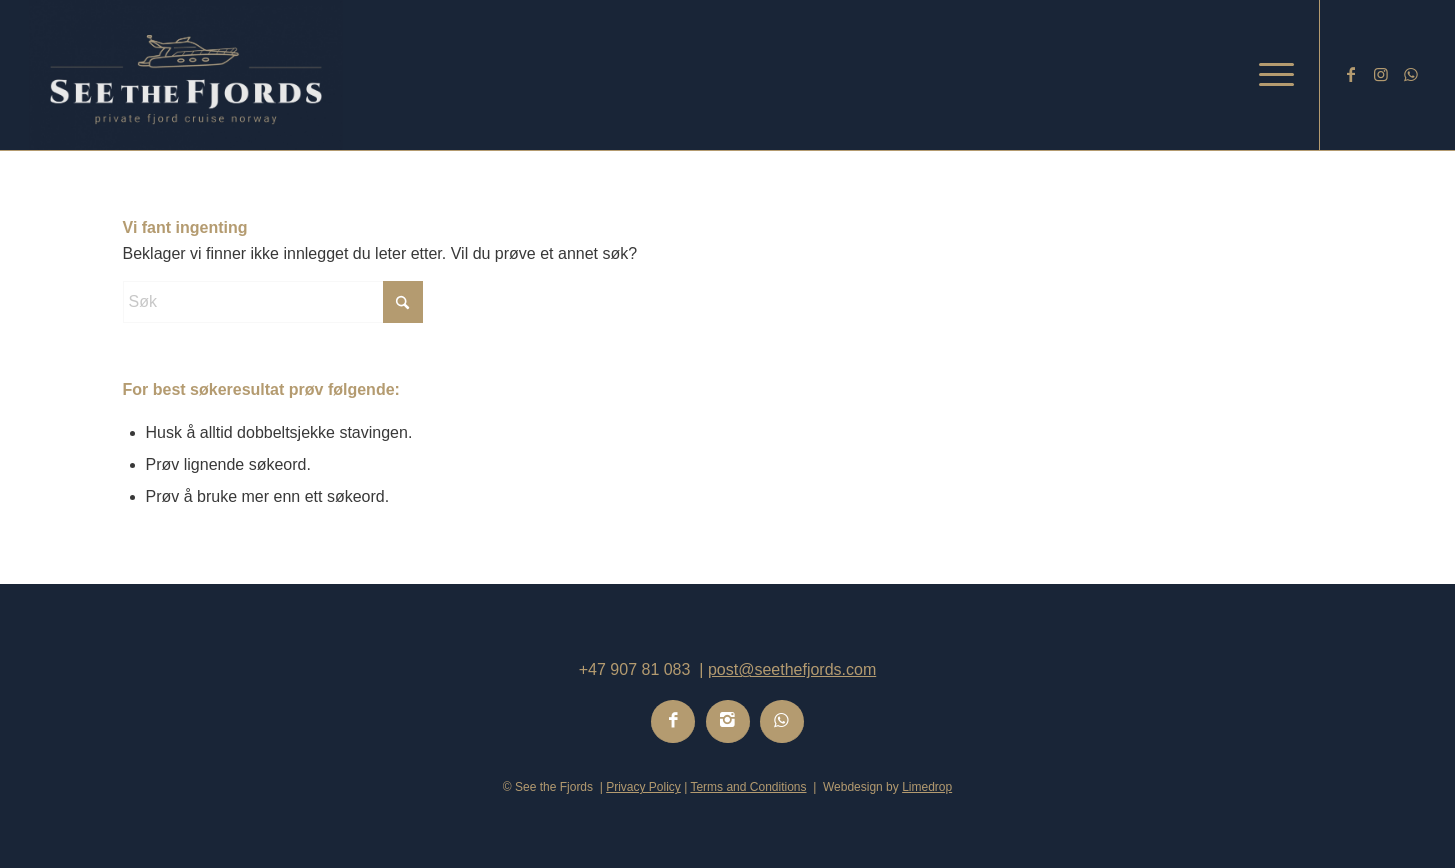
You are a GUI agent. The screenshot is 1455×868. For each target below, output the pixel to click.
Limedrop (927, 787)
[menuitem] (1270, 75)
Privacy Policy (643, 787)
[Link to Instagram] (1381, 74)
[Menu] (1270, 75)
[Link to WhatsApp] (1411, 74)
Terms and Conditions (748, 787)
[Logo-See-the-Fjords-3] (186, 75)
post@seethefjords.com (792, 669)
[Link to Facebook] (1351, 74)
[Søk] (273, 302)
